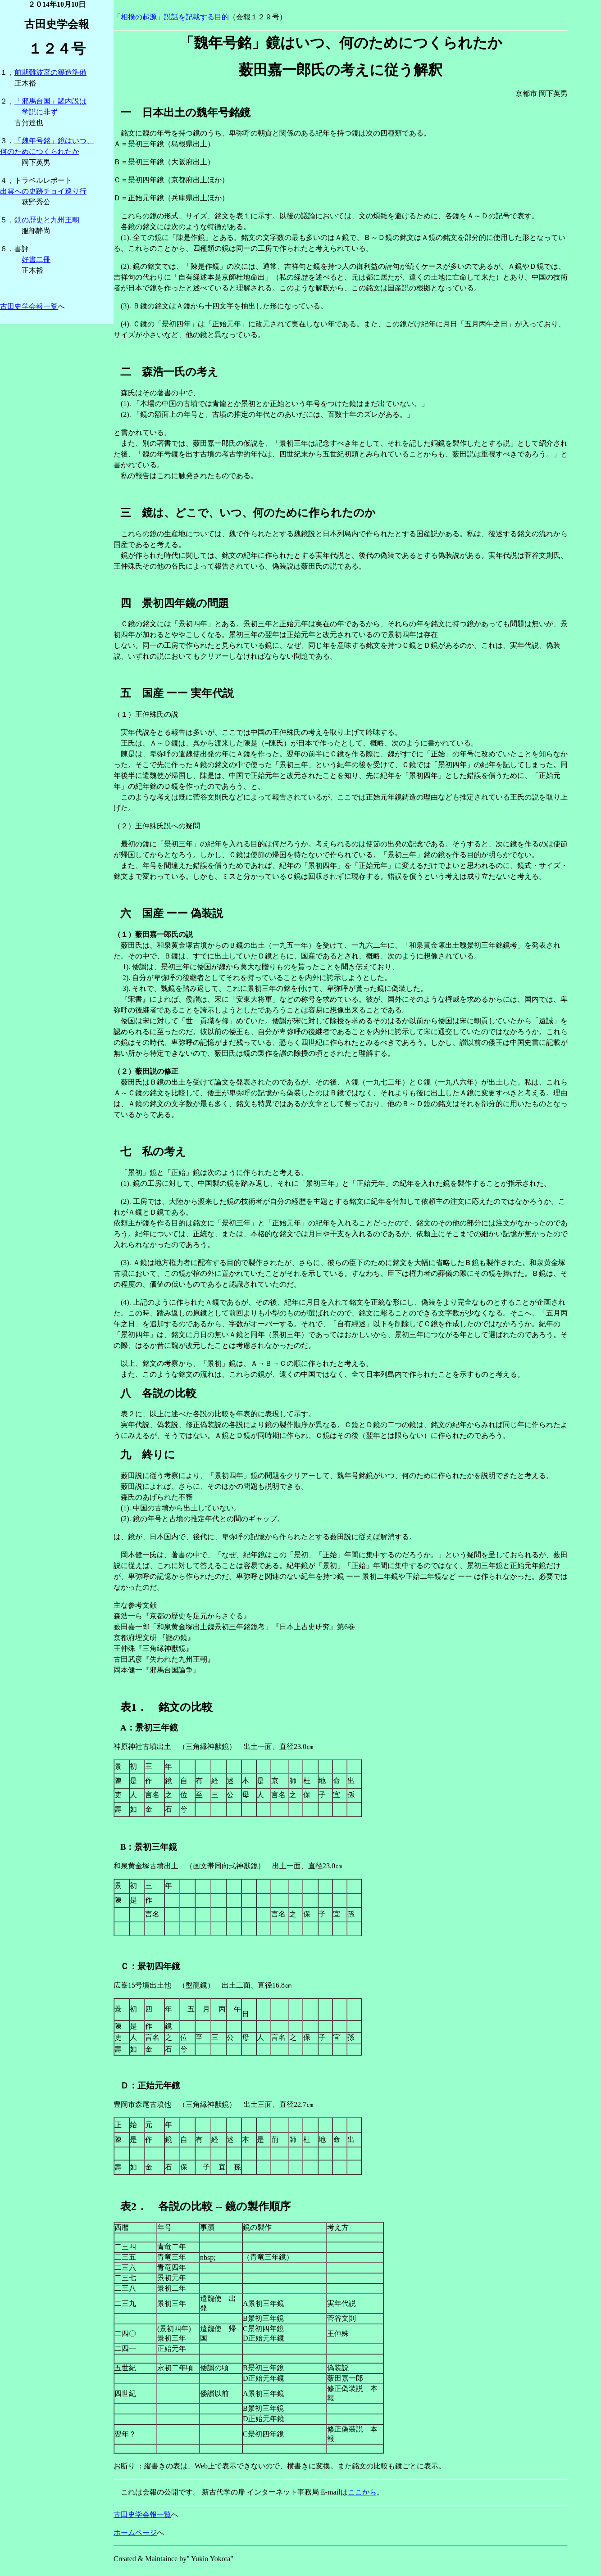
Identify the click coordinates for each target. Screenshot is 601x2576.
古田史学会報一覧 (29, 306)
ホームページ (135, 2532)
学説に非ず (40, 112)
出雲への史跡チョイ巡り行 (43, 191)
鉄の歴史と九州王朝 (46, 220)
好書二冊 (36, 259)
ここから (362, 2492)
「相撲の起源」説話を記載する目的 (171, 17)
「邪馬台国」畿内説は (50, 101)
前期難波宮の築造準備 (50, 72)
